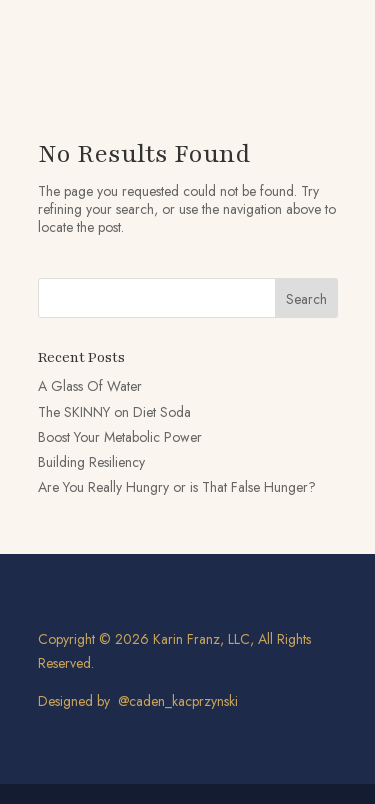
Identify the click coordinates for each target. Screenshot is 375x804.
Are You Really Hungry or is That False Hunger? (177, 487)
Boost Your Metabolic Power (120, 437)
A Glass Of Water (90, 386)
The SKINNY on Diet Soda (114, 412)
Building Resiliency (91, 462)
